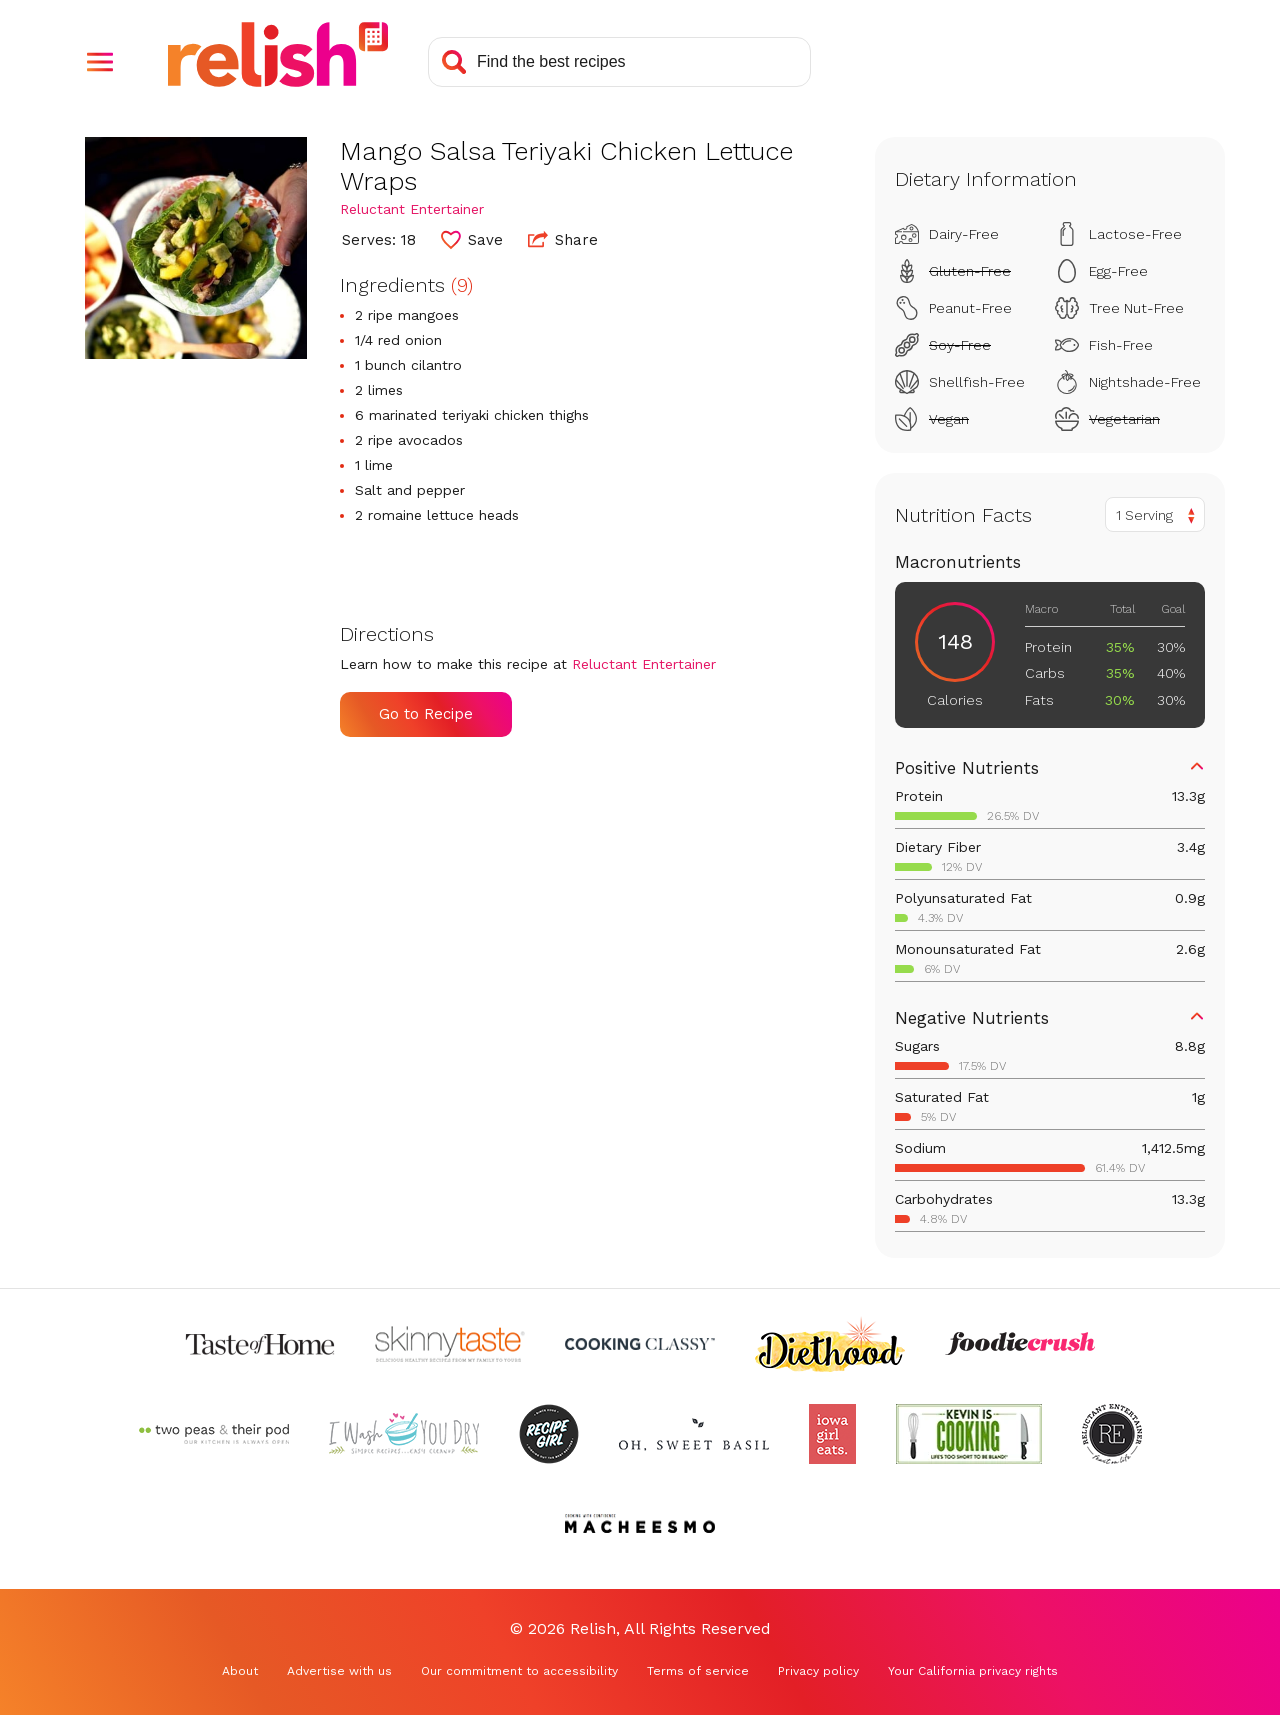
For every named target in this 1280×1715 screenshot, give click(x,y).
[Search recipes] (619, 62)
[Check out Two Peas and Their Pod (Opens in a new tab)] (214, 1434)
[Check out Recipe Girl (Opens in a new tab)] (549, 1434)
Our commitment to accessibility (519, 1671)
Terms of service (698, 1671)
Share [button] (563, 239)
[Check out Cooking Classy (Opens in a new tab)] (640, 1344)
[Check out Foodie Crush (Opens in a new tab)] (1020, 1344)
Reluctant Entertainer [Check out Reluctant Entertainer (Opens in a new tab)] (412, 209)
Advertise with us (339, 1671)
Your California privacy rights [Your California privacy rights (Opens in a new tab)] (973, 1671)
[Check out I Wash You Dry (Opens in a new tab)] (404, 1434)
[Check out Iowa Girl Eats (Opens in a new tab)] (832, 1434)
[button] (100, 62)
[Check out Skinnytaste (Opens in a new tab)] (450, 1344)
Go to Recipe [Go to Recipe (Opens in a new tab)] (426, 714)
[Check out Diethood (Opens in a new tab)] (830, 1344)
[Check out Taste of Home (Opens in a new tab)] (260, 1344)
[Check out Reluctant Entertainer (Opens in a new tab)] (1112, 1434)
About (240, 1671)
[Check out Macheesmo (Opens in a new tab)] (640, 1524)
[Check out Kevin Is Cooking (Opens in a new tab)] (969, 1434)
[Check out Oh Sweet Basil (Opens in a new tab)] (694, 1434)
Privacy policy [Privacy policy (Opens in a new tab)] (818, 1671)
